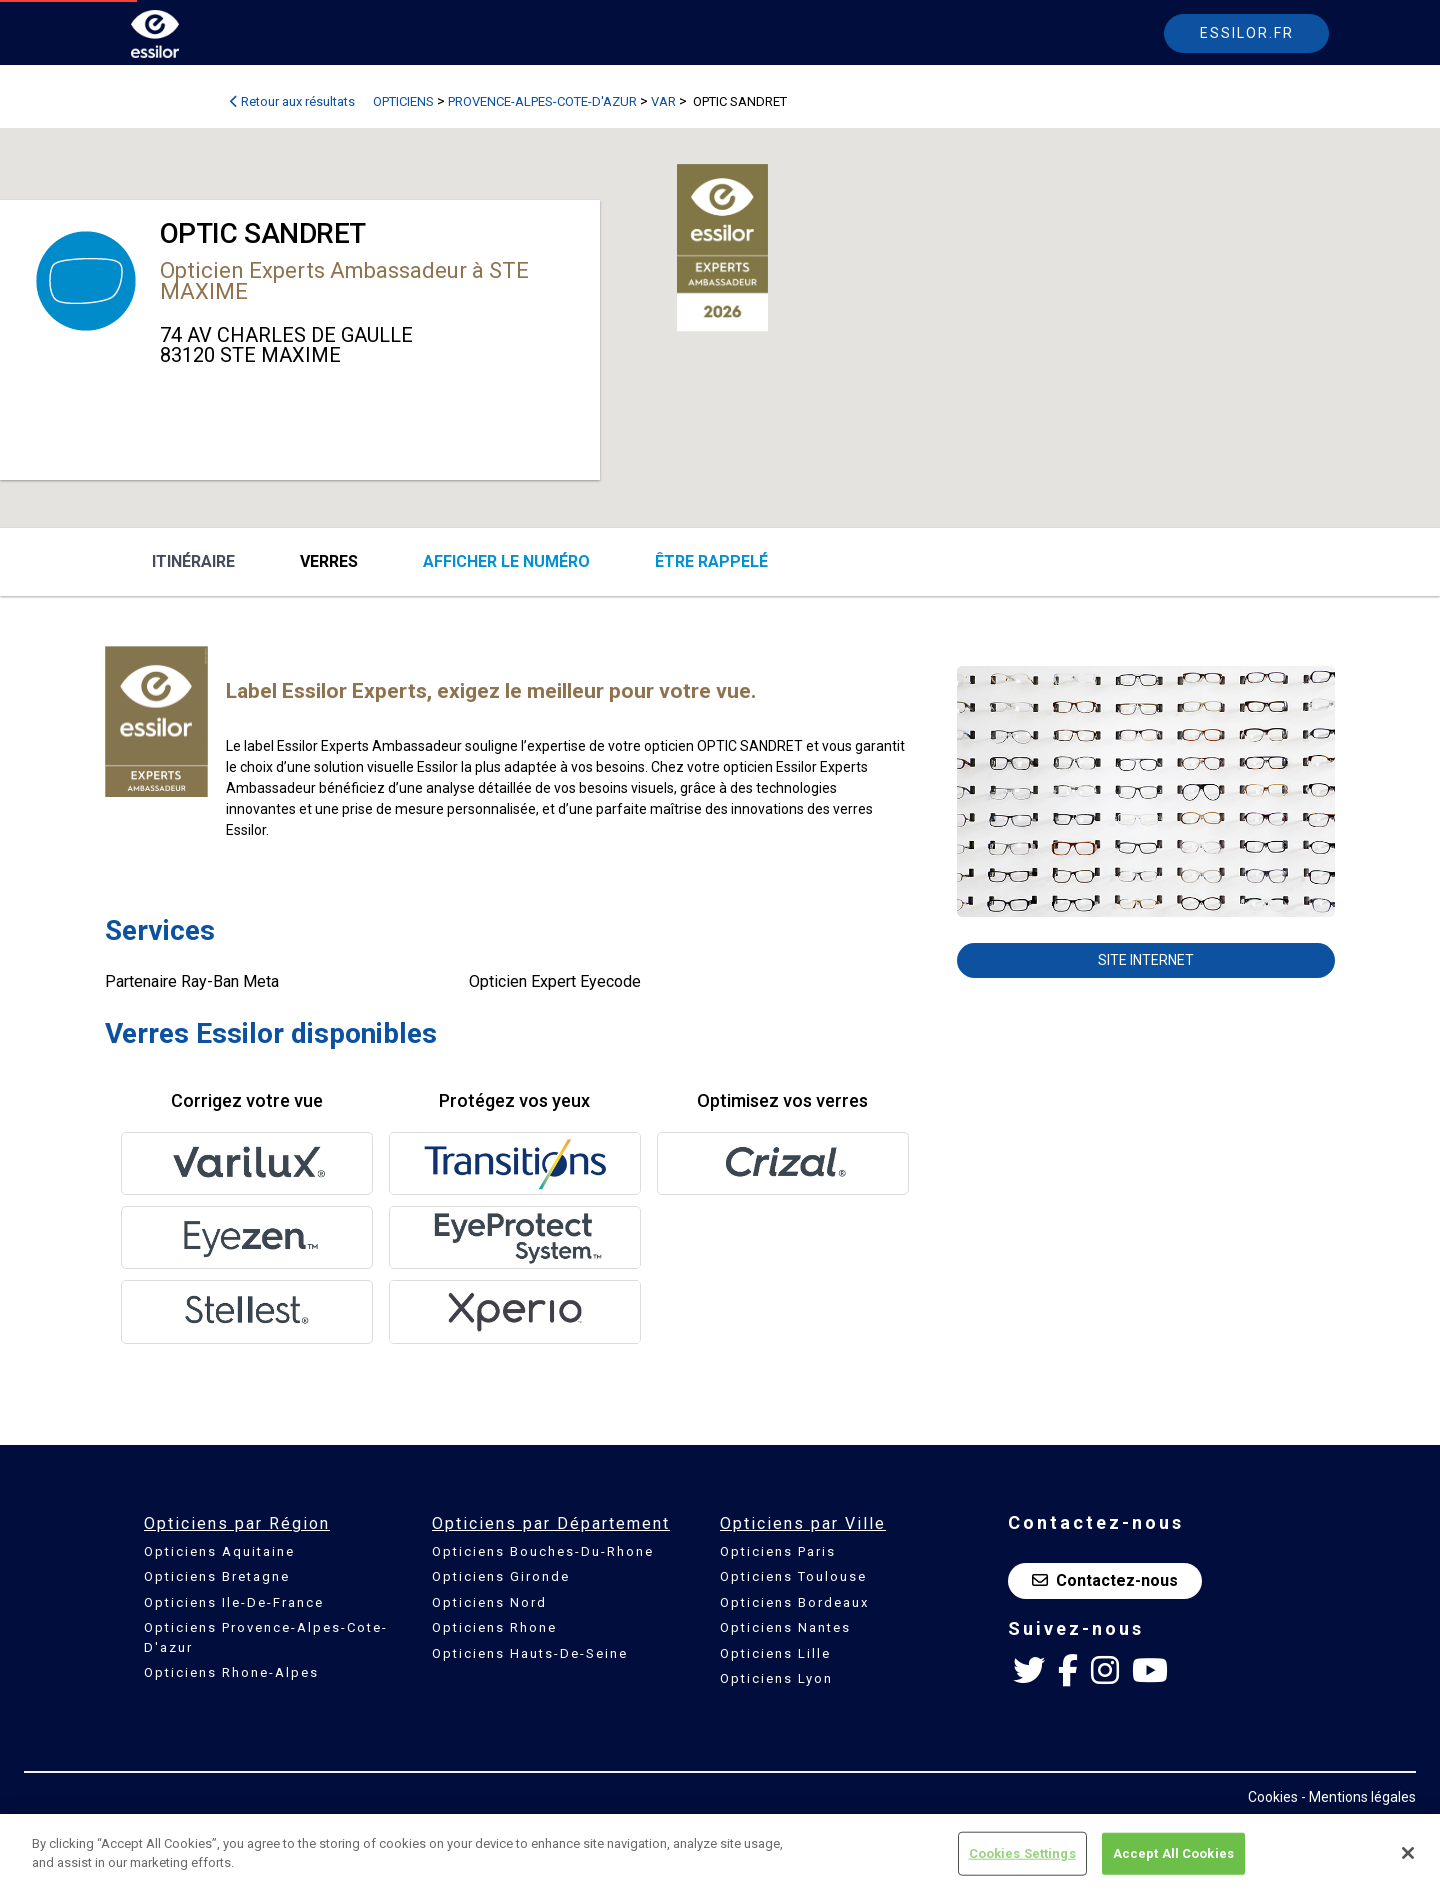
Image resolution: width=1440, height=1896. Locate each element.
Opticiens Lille (775, 1653)
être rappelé (711, 561)
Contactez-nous (1105, 1580)
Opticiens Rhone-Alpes (231, 1672)
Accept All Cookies (1173, 1853)
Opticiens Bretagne (217, 1576)
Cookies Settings (1022, 1853)
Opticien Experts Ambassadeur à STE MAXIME (344, 281)
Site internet (1146, 960)
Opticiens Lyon (776, 1678)
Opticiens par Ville (803, 1523)
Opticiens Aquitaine (219, 1551)
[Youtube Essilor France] (1150, 1671)
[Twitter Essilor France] (1029, 1671)
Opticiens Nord (489, 1602)
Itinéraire (193, 561)
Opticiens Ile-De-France (234, 1602)
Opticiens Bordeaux (794, 1602)
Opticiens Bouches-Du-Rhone (543, 1551)
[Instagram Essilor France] (1105, 1671)
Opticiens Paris (778, 1551)
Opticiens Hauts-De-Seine (530, 1653)
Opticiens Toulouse (793, 1576)
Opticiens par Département (551, 1523)
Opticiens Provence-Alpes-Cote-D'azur (266, 1637)
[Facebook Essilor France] (1068, 1671)
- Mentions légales (1358, 1797)
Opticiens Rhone (494, 1627)
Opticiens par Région (237, 1523)
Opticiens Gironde (501, 1576)
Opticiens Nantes (785, 1627)
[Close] (1408, 1853)
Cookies (1273, 1797)
